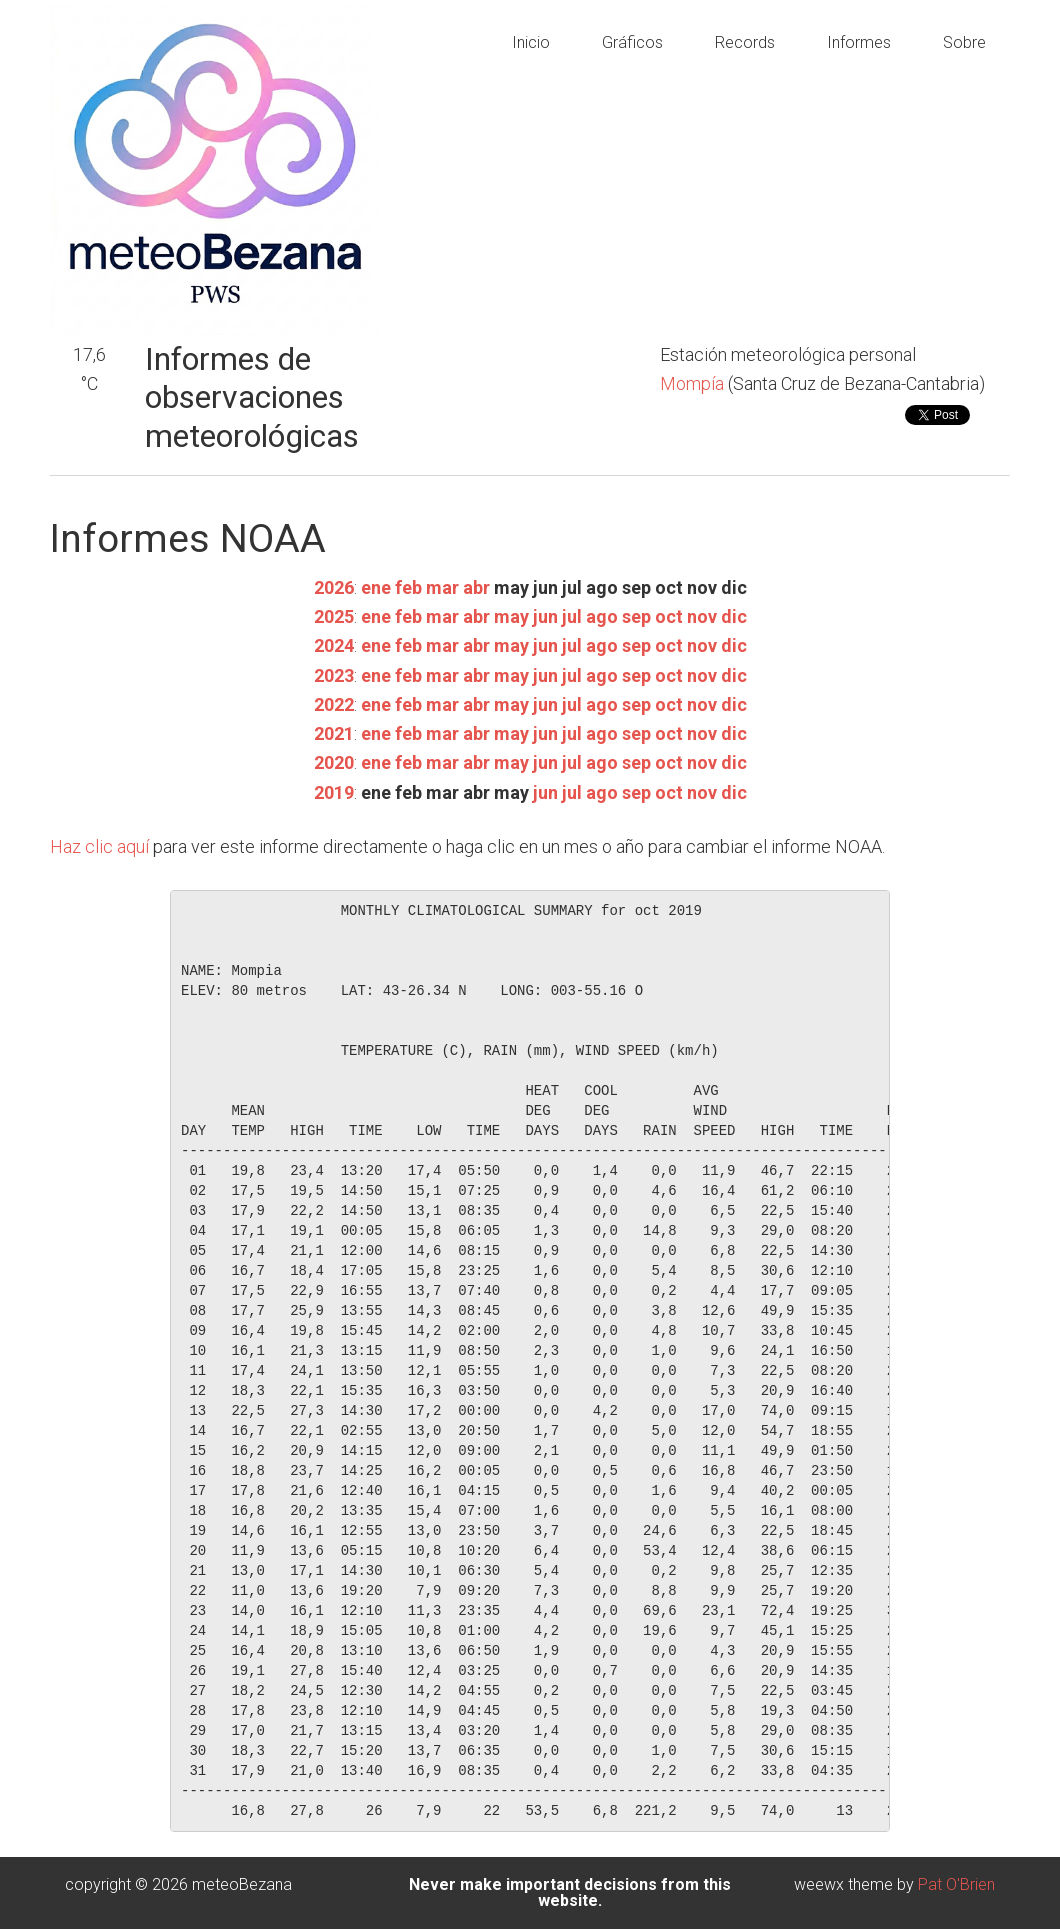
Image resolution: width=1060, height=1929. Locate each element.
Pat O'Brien (956, 1884)
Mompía (694, 383)
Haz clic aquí (99, 846)
